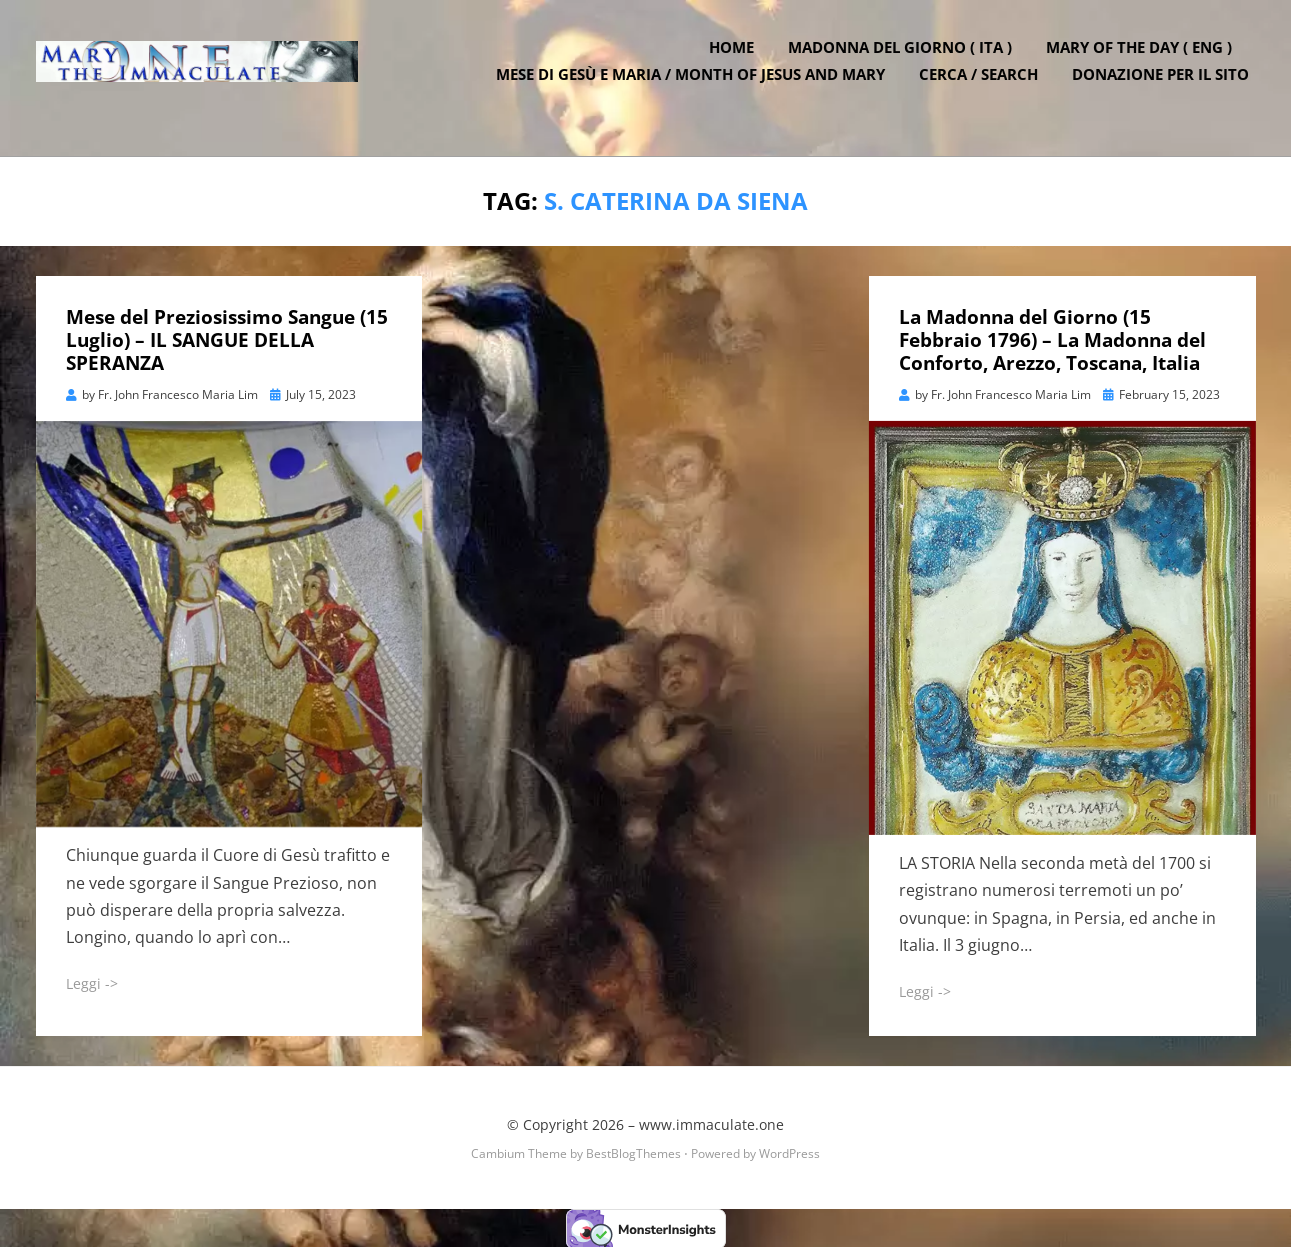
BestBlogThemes (633, 1150)
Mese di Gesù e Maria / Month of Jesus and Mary (697, 90)
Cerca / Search (985, 90)
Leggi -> (92, 981)
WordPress (789, 1150)
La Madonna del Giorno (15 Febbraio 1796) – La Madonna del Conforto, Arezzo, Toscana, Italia (1052, 338)
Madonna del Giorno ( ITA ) (907, 63)
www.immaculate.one (711, 1122)
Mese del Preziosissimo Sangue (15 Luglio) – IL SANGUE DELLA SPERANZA (227, 338)
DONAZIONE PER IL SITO (1167, 90)
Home (738, 63)
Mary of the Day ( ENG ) (1146, 63)
